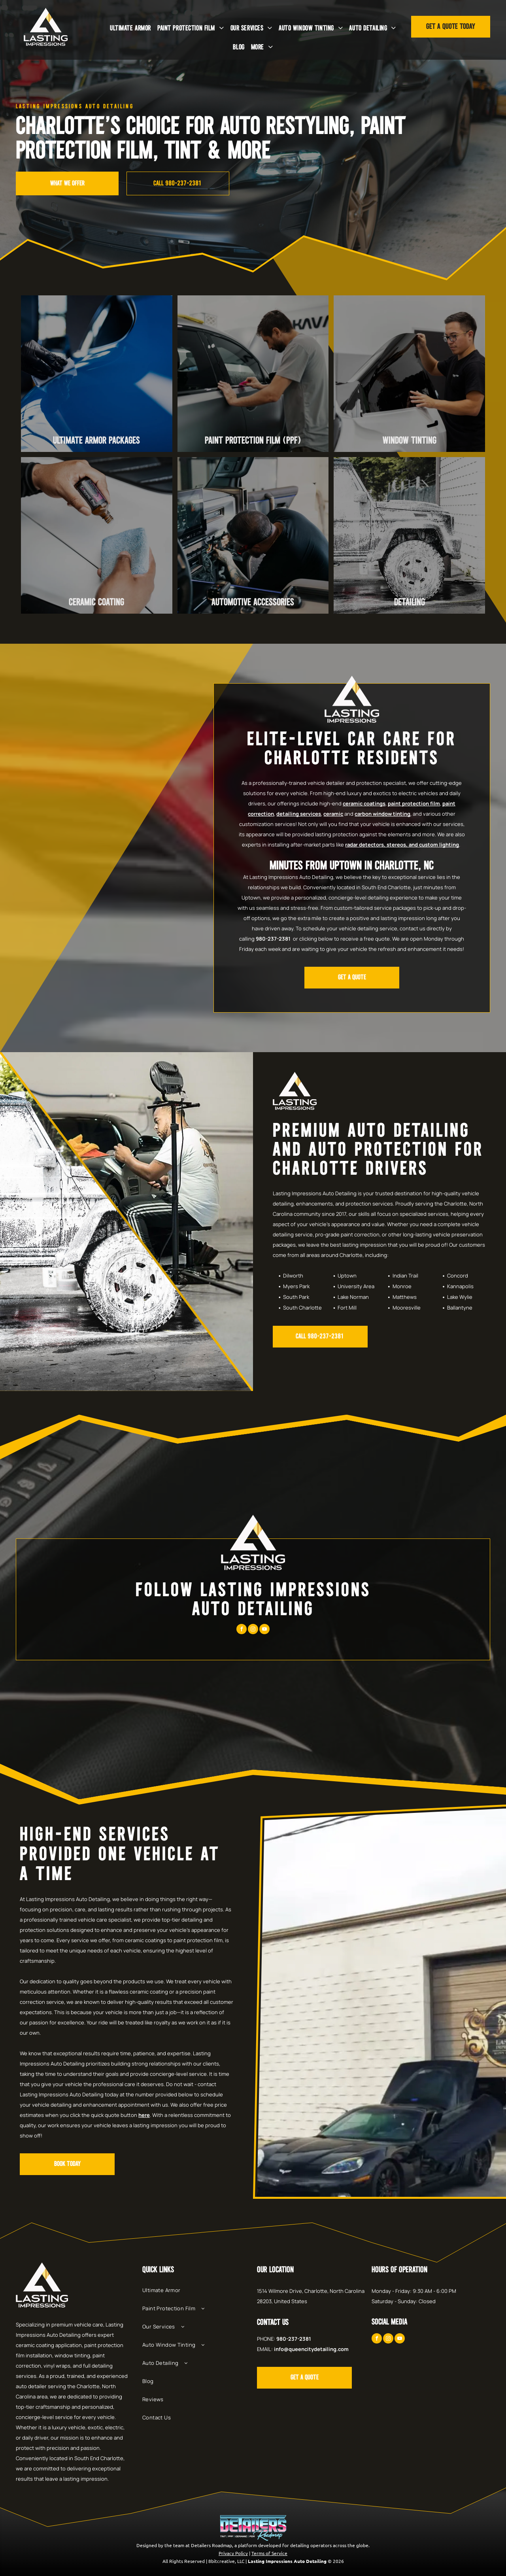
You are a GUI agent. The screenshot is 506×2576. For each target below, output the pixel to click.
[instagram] (253, 1630)
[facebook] (241, 1630)
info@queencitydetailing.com (311, 2349)
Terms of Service (269, 2553)
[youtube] (264, 1630)
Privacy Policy (233, 2553)
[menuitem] (130, 28)
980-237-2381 (273, 938)
